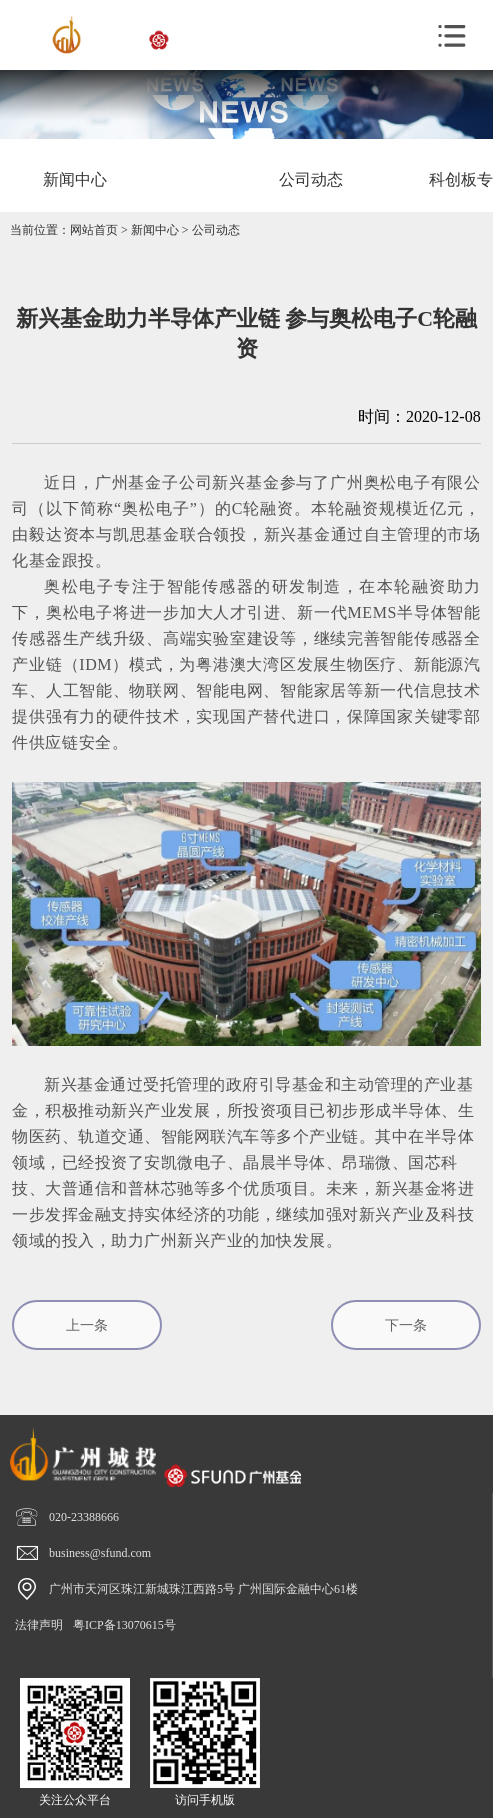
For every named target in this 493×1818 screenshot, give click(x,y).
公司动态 (216, 230)
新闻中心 (155, 230)
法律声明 (39, 1625)
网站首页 (94, 230)
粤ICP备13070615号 (124, 1625)
